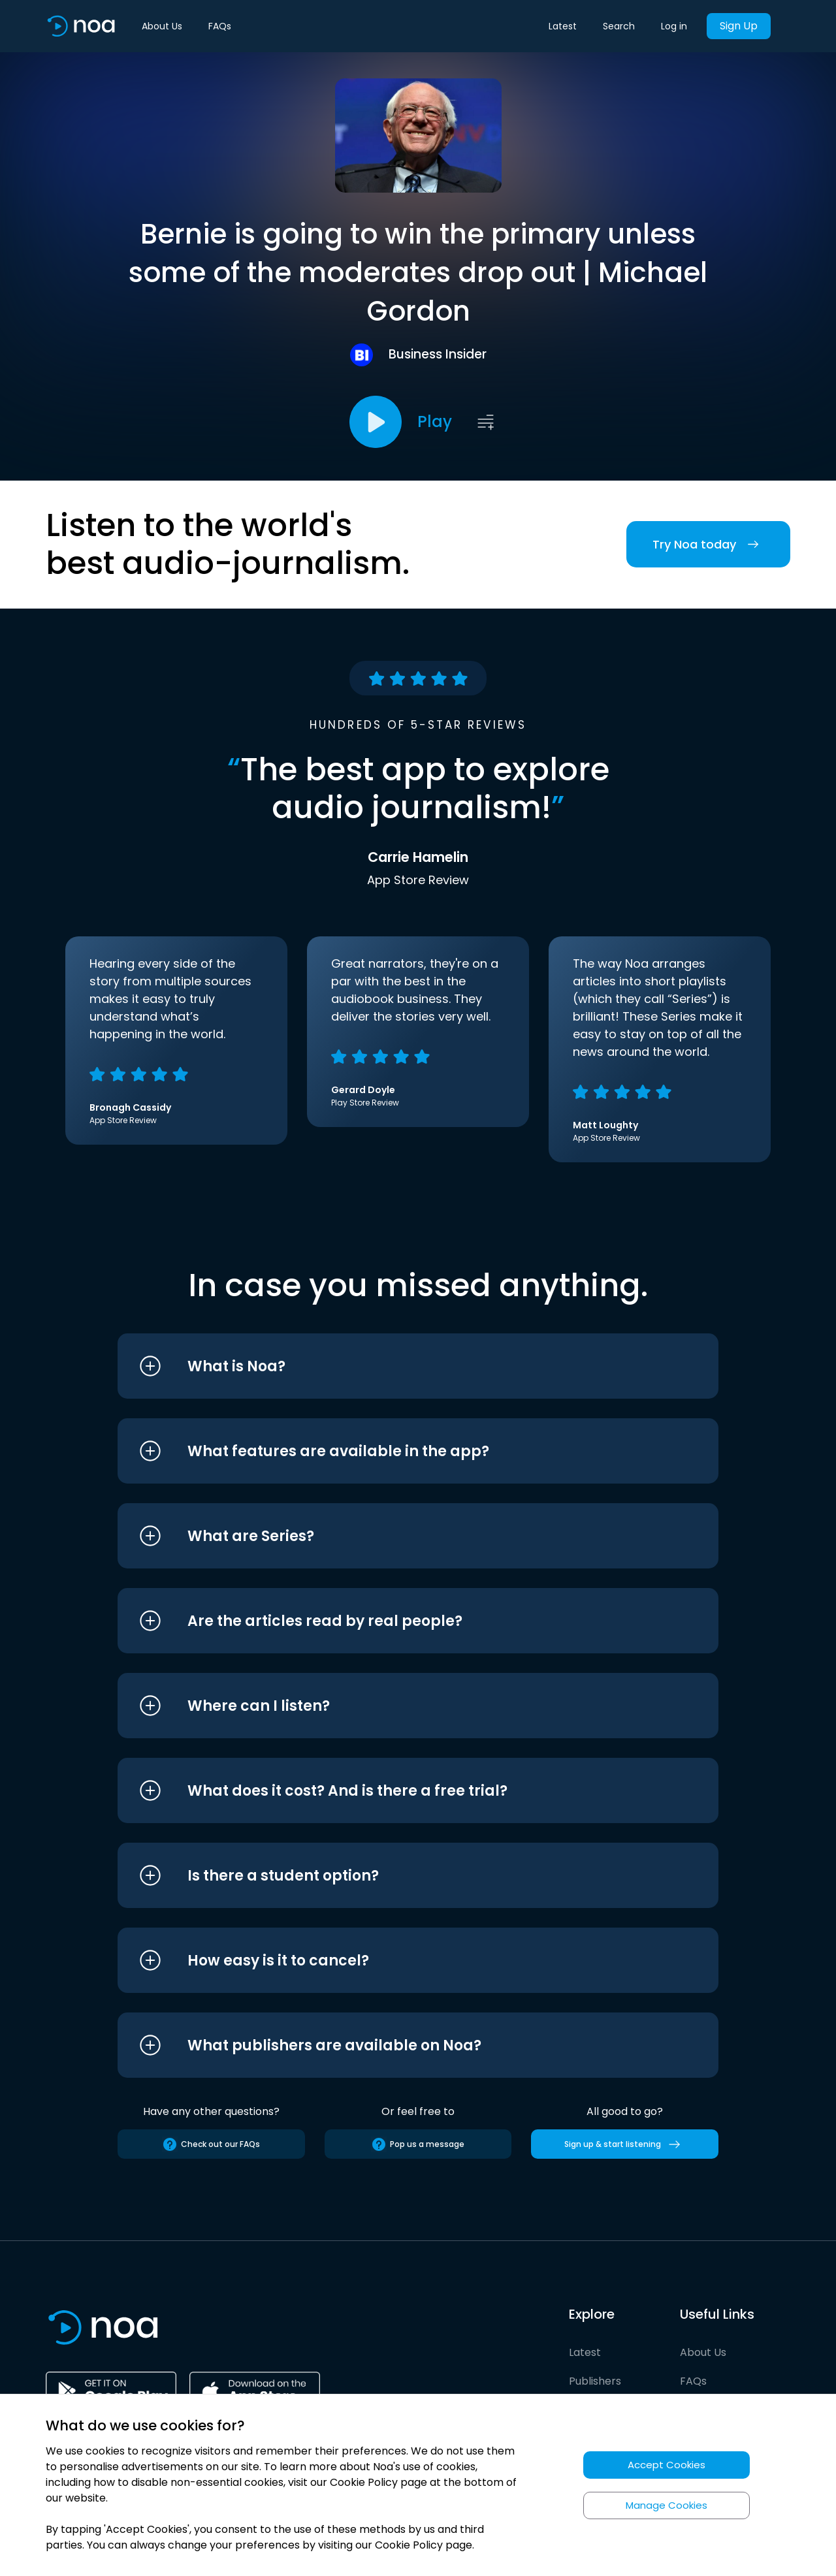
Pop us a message (417, 2144)
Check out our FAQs (211, 2144)
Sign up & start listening (624, 2144)
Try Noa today (708, 544)
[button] (393, 1366)
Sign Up (739, 25)
